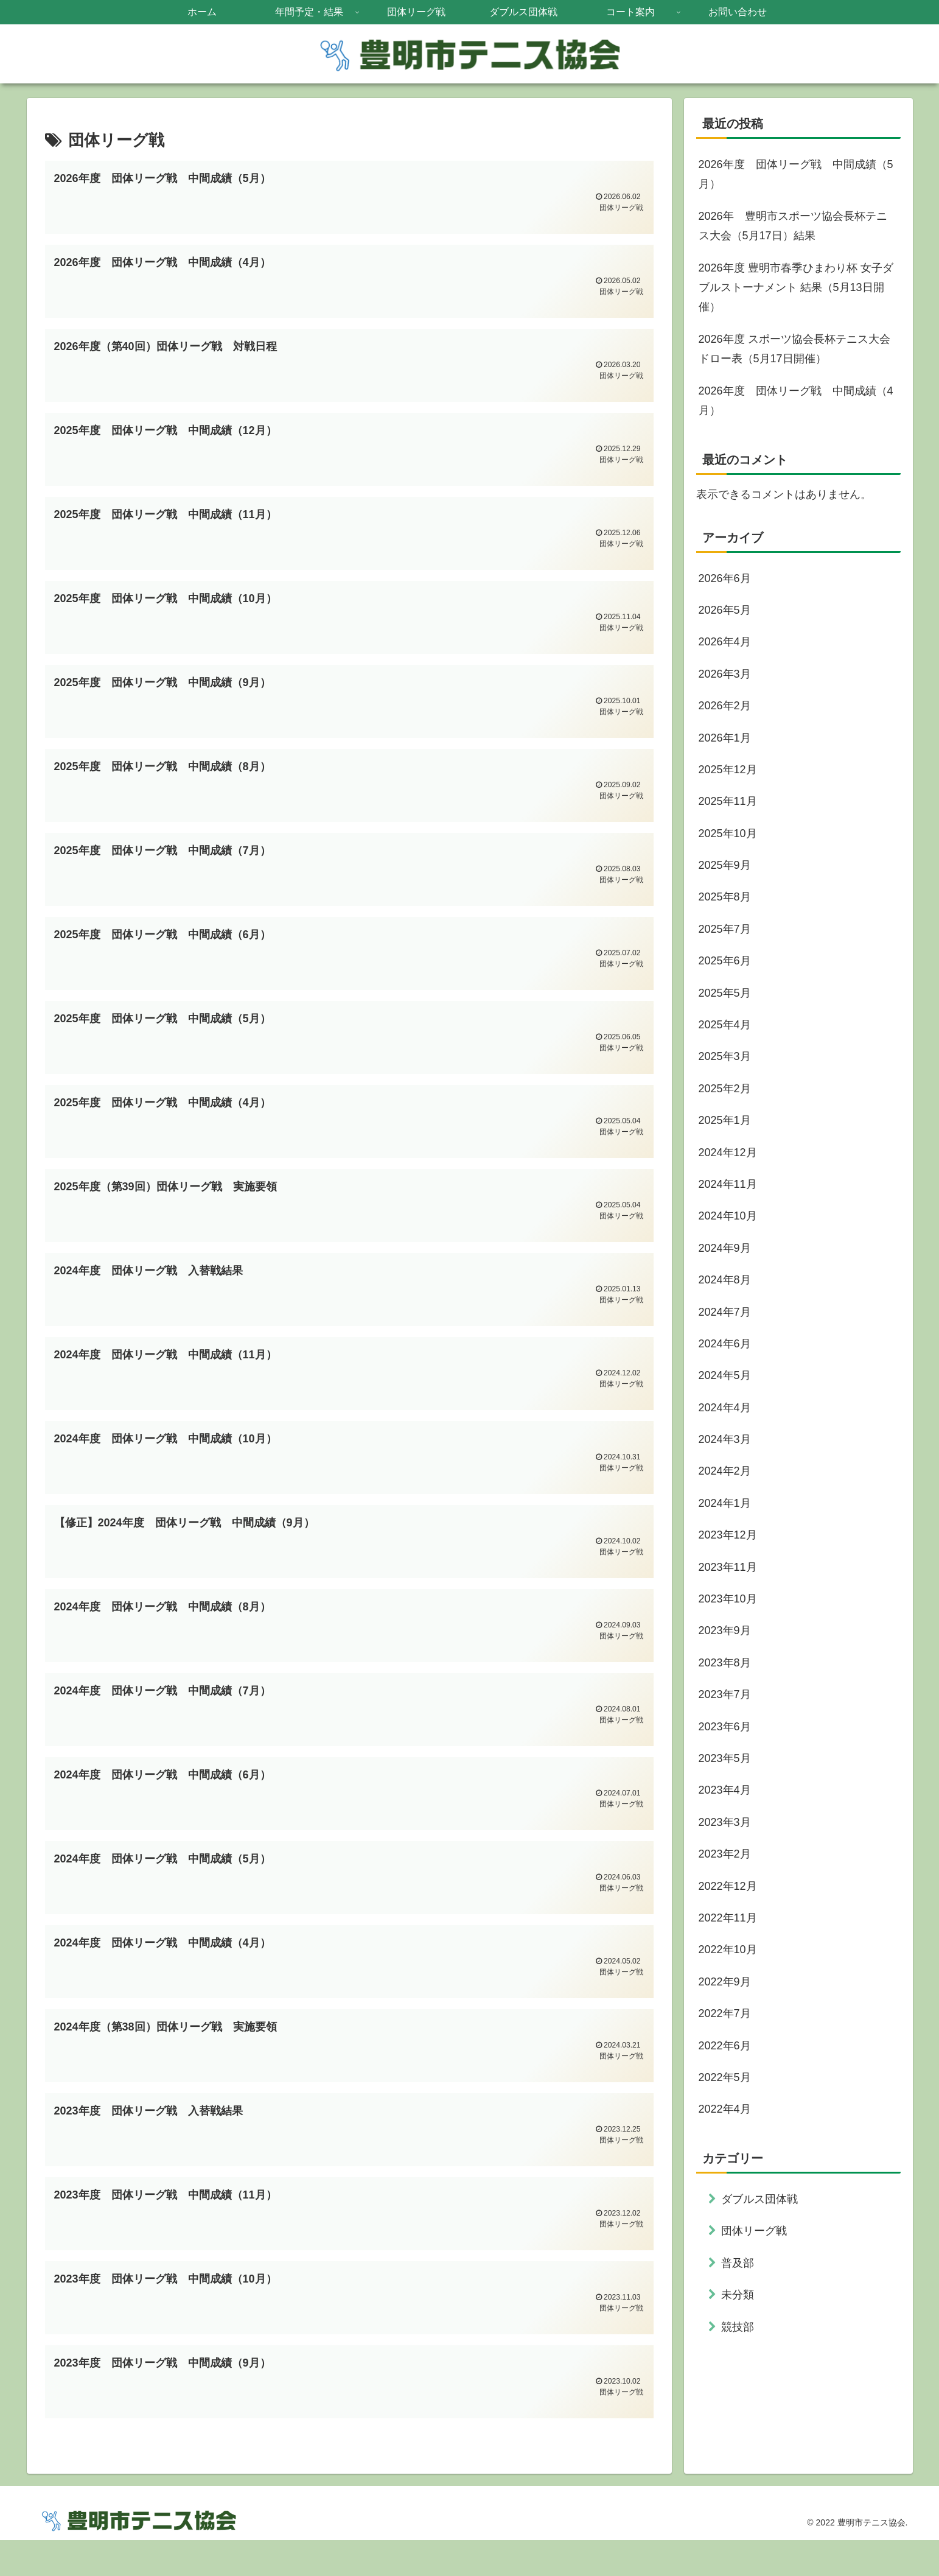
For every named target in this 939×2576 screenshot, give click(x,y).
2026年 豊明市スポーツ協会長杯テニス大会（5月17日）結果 (793, 226)
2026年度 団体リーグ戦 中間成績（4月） (796, 400)
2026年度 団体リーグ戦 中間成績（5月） (796, 174)
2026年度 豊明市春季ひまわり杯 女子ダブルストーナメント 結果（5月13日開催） (796, 288)
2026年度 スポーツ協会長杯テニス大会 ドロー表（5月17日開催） (794, 349)
